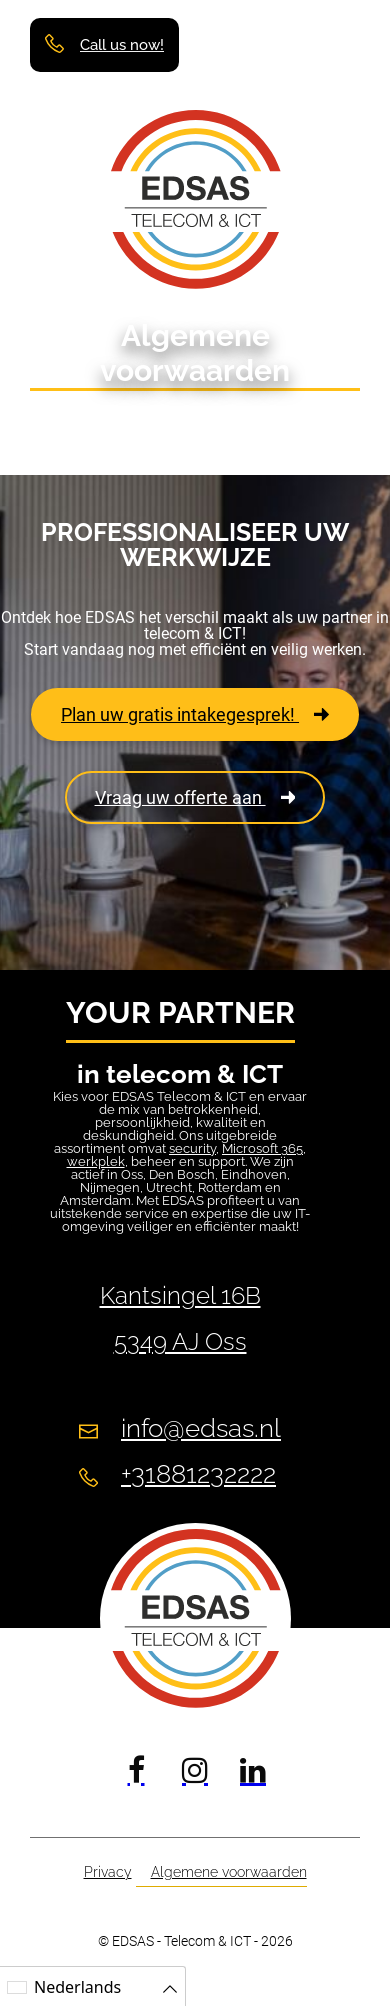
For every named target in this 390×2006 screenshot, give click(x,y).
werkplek (96, 1161)
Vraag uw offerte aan (195, 797)
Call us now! (122, 45)
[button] (337, 43)
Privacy (108, 1872)
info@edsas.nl (201, 1428)
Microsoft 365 (262, 1148)
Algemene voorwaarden (229, 1872)
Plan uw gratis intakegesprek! (195, 714)
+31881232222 (198, 1474)
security (192, 1148)
